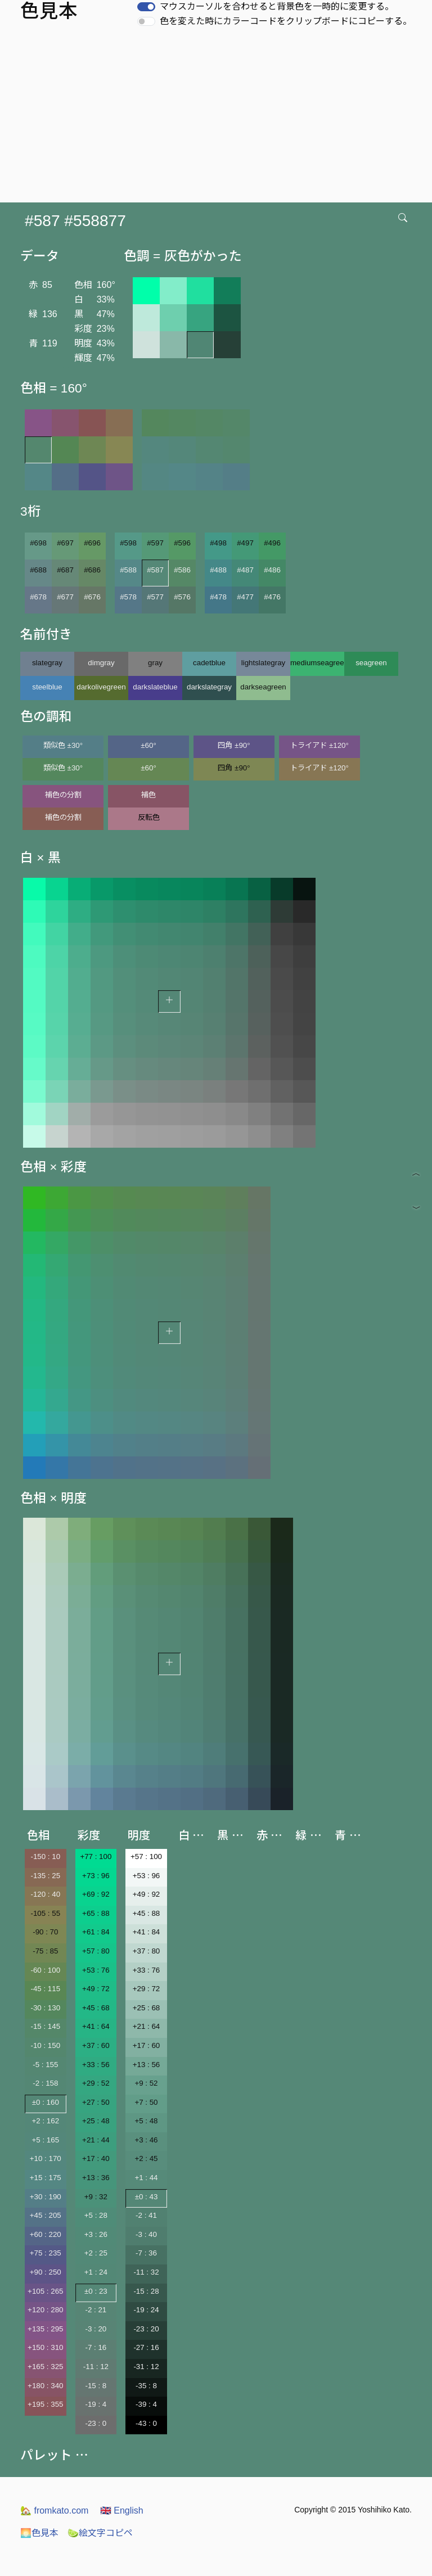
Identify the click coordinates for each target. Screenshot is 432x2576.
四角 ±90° (234, 745)
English (121, 2510)
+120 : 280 (45, 2310)
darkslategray (209, 687)
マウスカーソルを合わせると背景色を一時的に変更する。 (277, 6)
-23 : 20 (146, 2329)
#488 (218, 570)
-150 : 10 (45, 1856)
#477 (245, 597)
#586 (182, 570)
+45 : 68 (96, 2008)
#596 (182, 543)
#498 (218, 543)
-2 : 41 (146, 2215)
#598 (128, 543)
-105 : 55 (45, 1913)
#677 (65, 597)
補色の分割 (63, 795)
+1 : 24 (95, 2272)
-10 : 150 (45, 2045)
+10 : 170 (45, 2158)
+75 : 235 (45, 2253)
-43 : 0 (146, 2423)
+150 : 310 (45, 2347)
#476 (272, 597)
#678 (38, 597)
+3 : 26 (95, 2234)
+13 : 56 (146, 2064)
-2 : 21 (95, 2310)
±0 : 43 (146, 2196)
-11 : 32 (146, 2272)
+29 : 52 (96, 2083)
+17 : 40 (96, 2158)
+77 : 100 (95, 1856)
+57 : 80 (96, 1951)
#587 (155, 570)
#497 (245, 543)
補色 (148, 795)
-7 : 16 (95, 2347)
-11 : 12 (96, 2366)
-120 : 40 (45, 1894)
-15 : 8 (95, 2385)
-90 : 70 (45, 1932)
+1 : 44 (146, 2177)
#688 (38, 570)
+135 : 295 (45, 2329)
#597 (155, 543)
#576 (182, 597)
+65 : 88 (96, 1913)
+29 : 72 (146, 1988)
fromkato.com (54, 2510)
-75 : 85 (45, 1951)
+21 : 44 (96, 2140)
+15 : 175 (45, 2177)
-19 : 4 (95, 2404)
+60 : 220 (45, 2234)
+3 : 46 (146, 2140)
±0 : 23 (95, 2291)
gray (155, 662)
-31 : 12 (146, 2366)
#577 (155, 597)
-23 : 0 (95, 2423)
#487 (245, 570)
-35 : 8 (146, 2385)
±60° (148, 745)
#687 (65, 570)
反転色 (149, 817)
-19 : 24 (146, 2310)
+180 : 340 (45, 2385)
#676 (92, 597)
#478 (218, 597)
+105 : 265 (45, 2291)
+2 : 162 (46, 2121)
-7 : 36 (146, 2253)
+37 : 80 (146, 1951)
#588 (128, 570)
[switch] (146, 6)
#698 (38, 543)
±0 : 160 (45, 2102)
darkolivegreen (100, 687)
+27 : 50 (96, 2102)
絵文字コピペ (100, 2533)
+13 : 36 (96, 2177)
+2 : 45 (146, 2158)
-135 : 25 (45, 1875)
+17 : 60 (146, 2045)
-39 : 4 (146, 2404)
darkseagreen (263, 687)
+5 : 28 (95, 2215)
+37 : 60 (96, 2045)
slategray (47, 662)
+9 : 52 (146, 2083)
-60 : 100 (45, 1970)
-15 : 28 (146, 2291)
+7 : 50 (146, 2102)
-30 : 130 (45, 2008)
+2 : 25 (95, 2253)
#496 (272, 543)
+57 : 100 (146, 1856)
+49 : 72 (96, 1988)
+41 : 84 (146, 1932)
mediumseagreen (317, 662)
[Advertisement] (218, 118)
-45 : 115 (45, 1988)
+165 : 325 (45, 2366)
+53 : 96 (146, 1875)
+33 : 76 (146, 1970)
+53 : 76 (96, 1970)
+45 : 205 (45, 2215)
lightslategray (263, 662)
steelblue (47, 687)
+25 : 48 (96, 2121)
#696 (92, 543)
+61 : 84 (96, 1932)
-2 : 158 (45, 2083)
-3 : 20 (95, 2329)
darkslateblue (155, 687)
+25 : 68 (146, 2008)
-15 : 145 (45, 2026)
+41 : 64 (96, 2026)
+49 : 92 (146, 1894)
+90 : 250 (45, 2272)
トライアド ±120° (319, 745)
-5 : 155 (45, 2064)
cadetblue (209, 662)
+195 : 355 (45, 2404)
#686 (92, 570)
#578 (128, 597)
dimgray (101, 662)
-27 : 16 (146, 2347)
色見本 (39, 2533)
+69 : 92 (96, 1894)
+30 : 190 (45, 2196)
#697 (65, 543)
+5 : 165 (46, 2140)
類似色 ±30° (63, 745)
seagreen (371, 662)
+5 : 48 (146, 2121)
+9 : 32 (95, 2196)
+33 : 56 (96, 2064)
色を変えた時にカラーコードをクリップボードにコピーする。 (286, 21)
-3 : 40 (146, 2234)
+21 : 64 (146, 2026)
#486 (272, 570)
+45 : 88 (146, 1913)
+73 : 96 (96, 1875)
